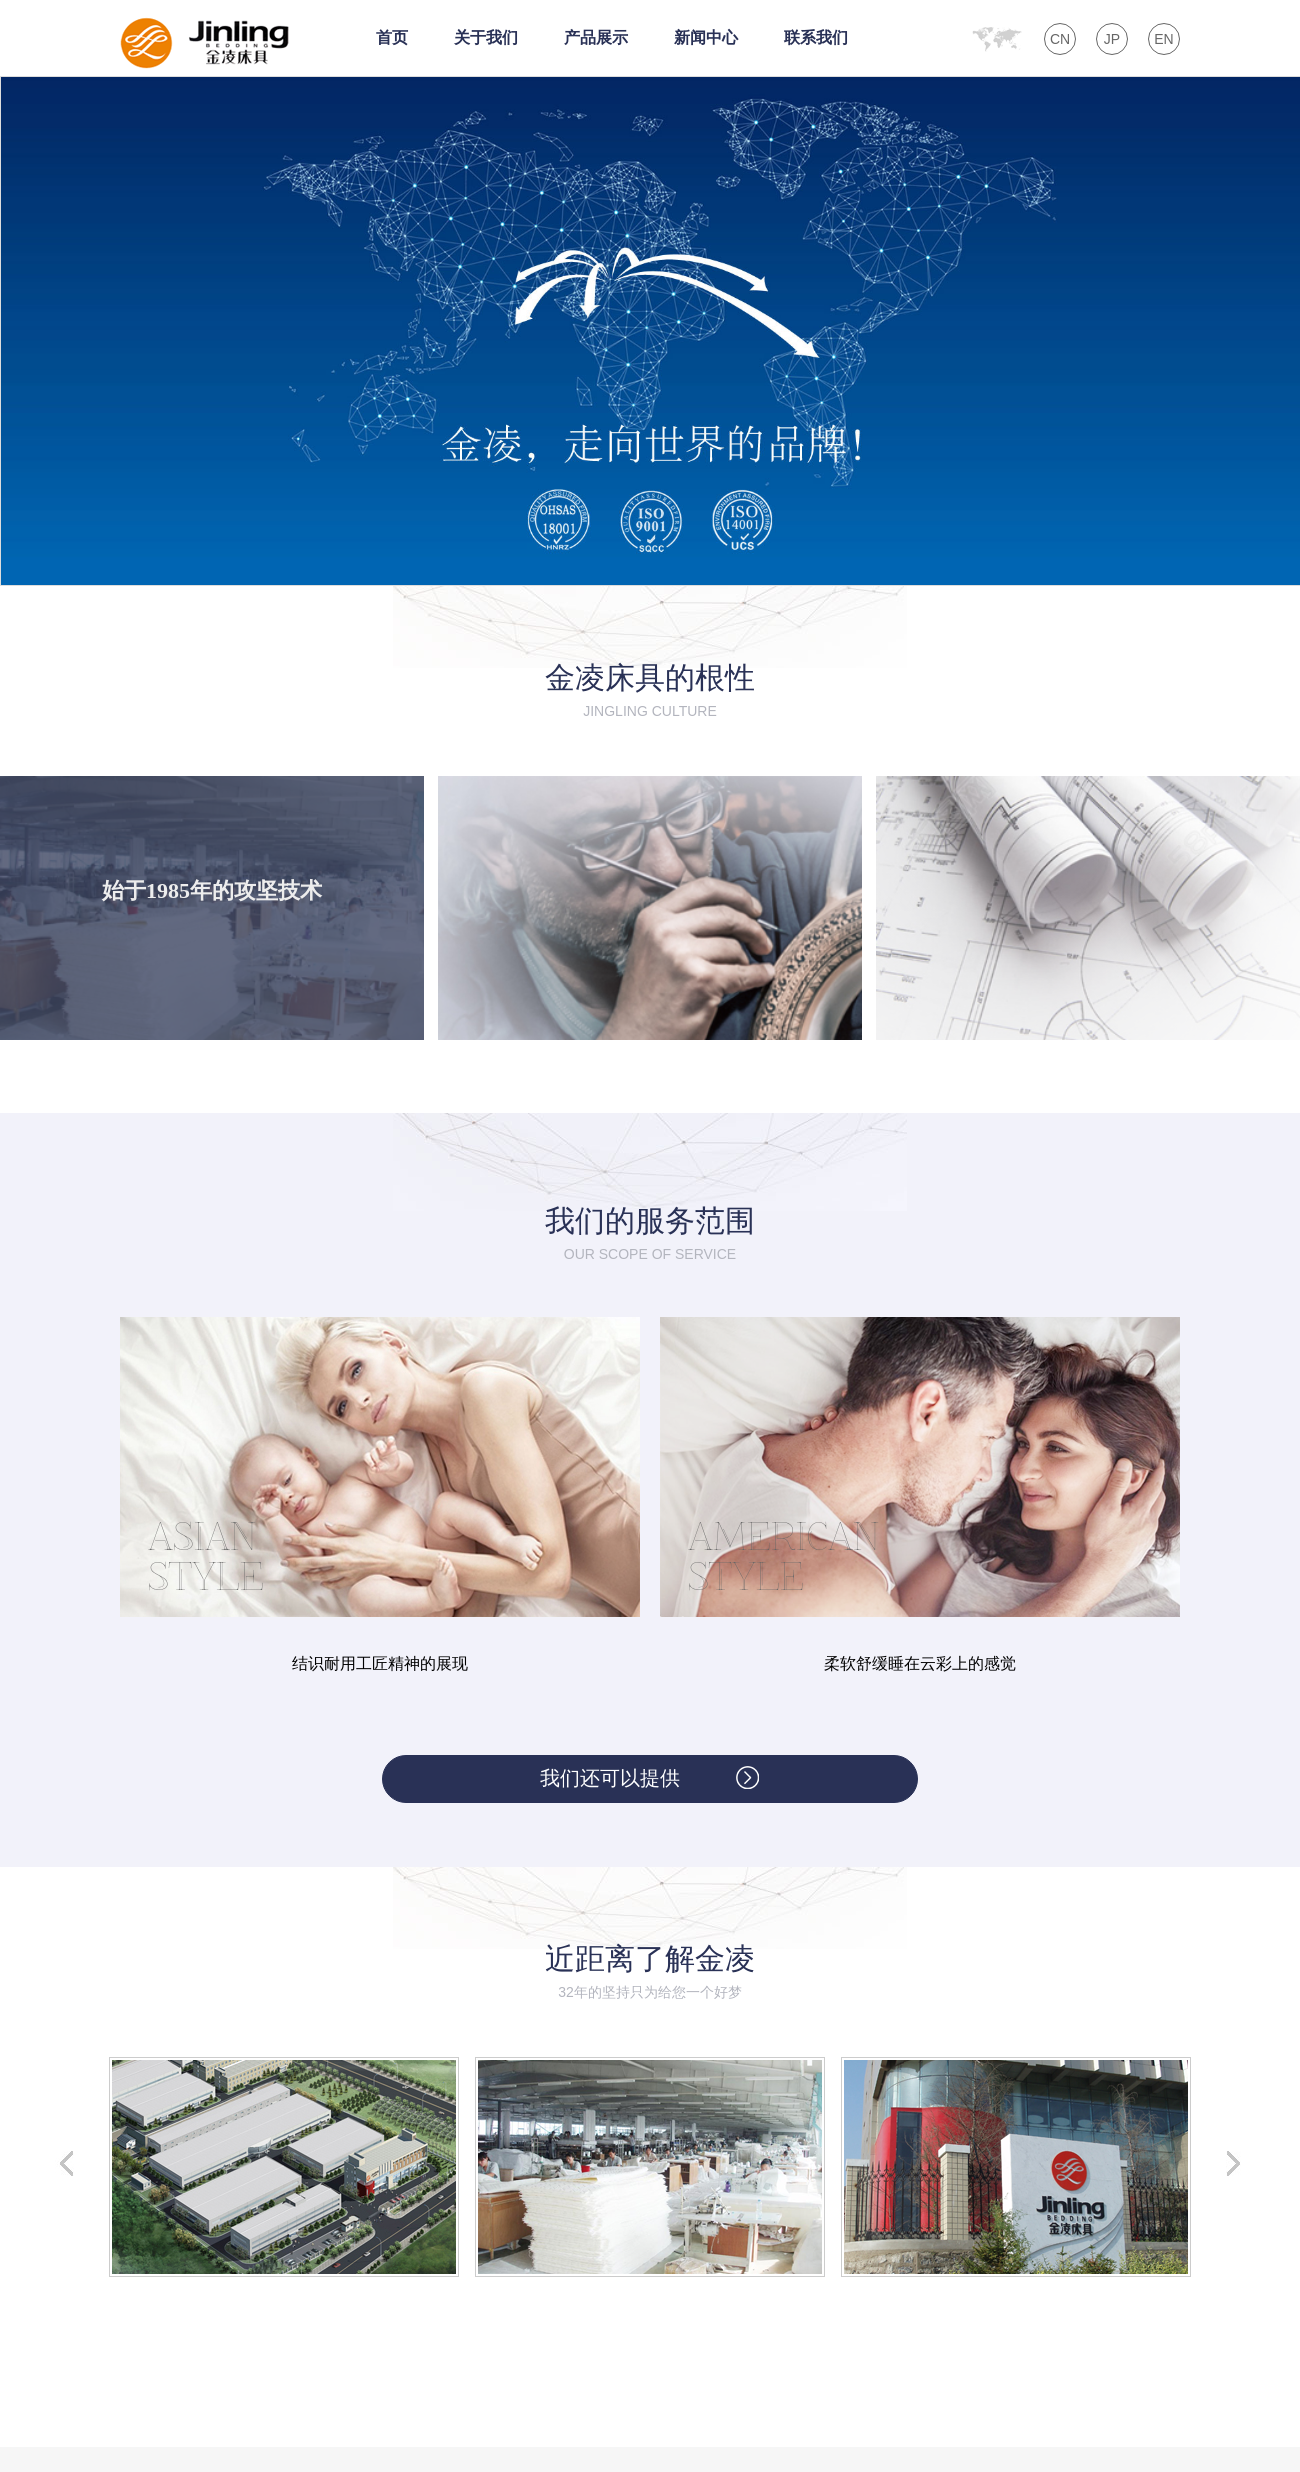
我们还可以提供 (610, 1778)
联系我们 (816, 37)
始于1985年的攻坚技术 (212, 890)
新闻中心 (706, 37)
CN (1060, 39)
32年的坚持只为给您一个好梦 (650, 1992)
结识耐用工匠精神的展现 (380, 1663)
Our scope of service (650, 1254)
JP (1112, 39)
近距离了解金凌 (650, 1958)
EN (1163, 39)
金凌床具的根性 (650, 677)
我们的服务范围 (650, 1220)
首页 (392, 37)
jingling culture (650, 711)
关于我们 (486, 37)
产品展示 (596, 37)
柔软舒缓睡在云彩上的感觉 (920, 1663)
